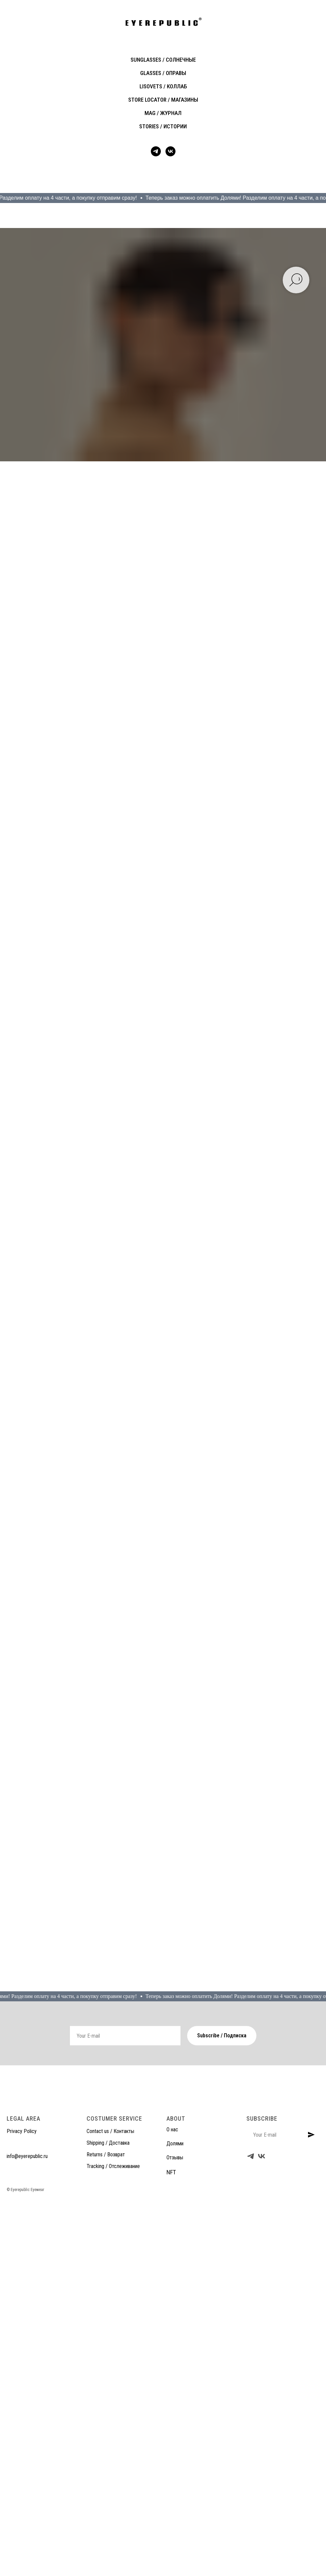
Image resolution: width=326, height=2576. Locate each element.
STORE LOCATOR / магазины (163, 99)
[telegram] (156, 151)
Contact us (98, 2131)
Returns (95, 2154)
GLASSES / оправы (163, 73)
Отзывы (174, 2157)
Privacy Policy (22, 2131)
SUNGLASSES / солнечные (163, 59)
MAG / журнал (163, 113)
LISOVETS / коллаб (163, 86)
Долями (174, 2143)
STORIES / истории (163, 126)
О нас (172, 2129)
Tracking (95, 2166)
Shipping (95, 2143)
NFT (171, 2172)
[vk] (170, 151)
